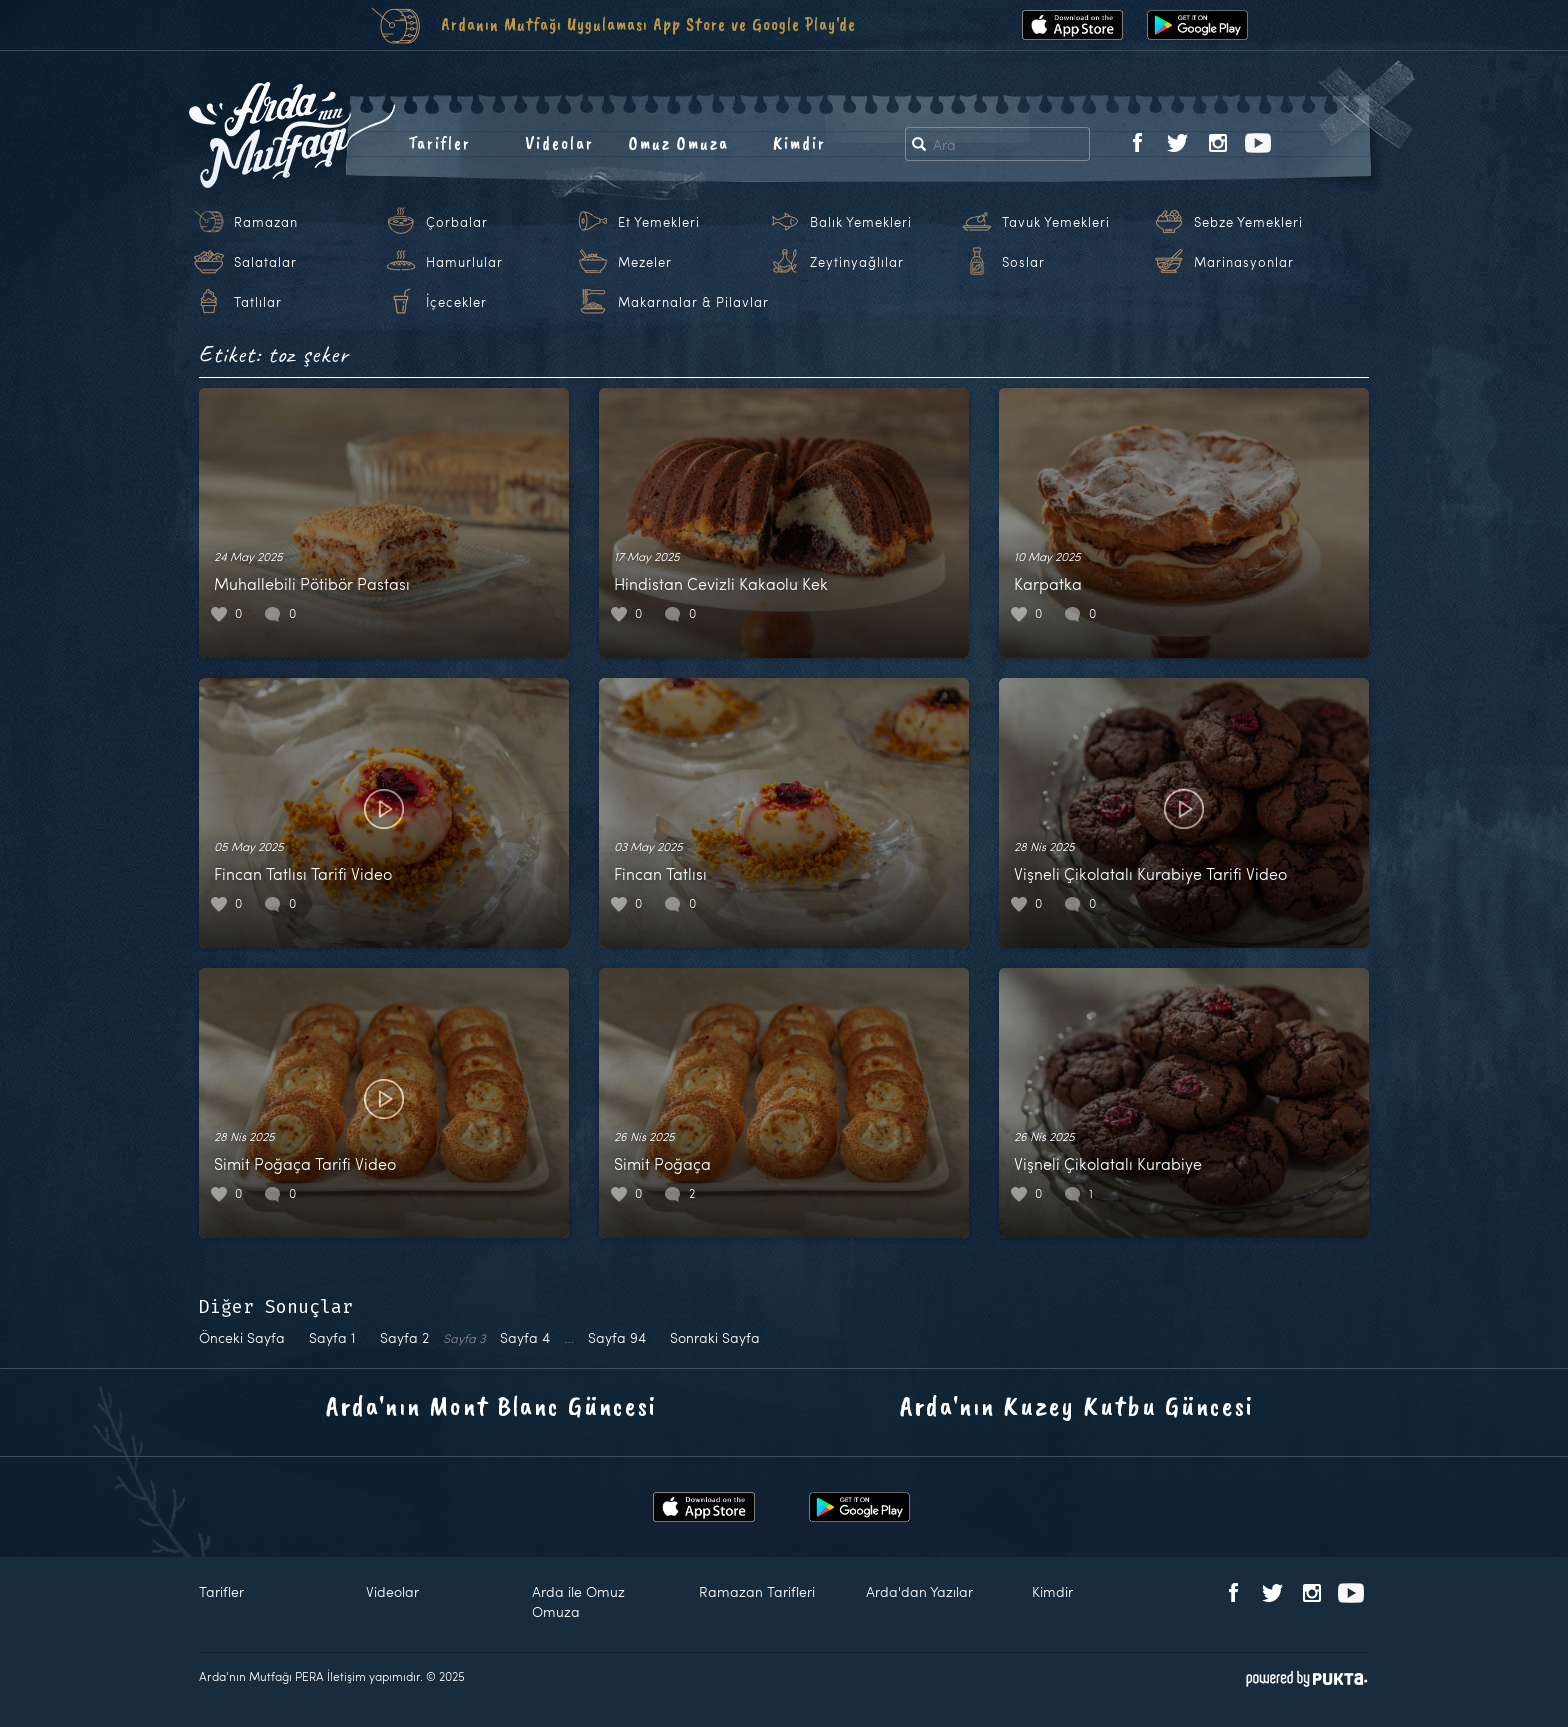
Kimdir (799, 143)
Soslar (1023, 262)
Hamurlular (464, 262)
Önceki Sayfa (242, 1337)
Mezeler (645, 262)
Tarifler (439, 143)
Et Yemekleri (659, 222)
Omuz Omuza (679, 143)
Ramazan (266, 222)
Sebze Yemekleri (1248, 222)
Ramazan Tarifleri (757, 1591)
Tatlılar (258, 302)
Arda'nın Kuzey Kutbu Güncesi (1077, 1405)
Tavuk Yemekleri (1056, 222)
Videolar (559, 143)
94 (617, 1337)
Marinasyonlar (1244, 262)
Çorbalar (457, 222)
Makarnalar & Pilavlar (693, 302)
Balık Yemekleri (861, 222)
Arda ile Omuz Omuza (578, 1601)
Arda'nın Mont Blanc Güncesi (491, 1405)
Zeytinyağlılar (857, 262)
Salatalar (265, 262)
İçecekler (456, 302)
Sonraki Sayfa (715, 1337)
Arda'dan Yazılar (919, 1591)
